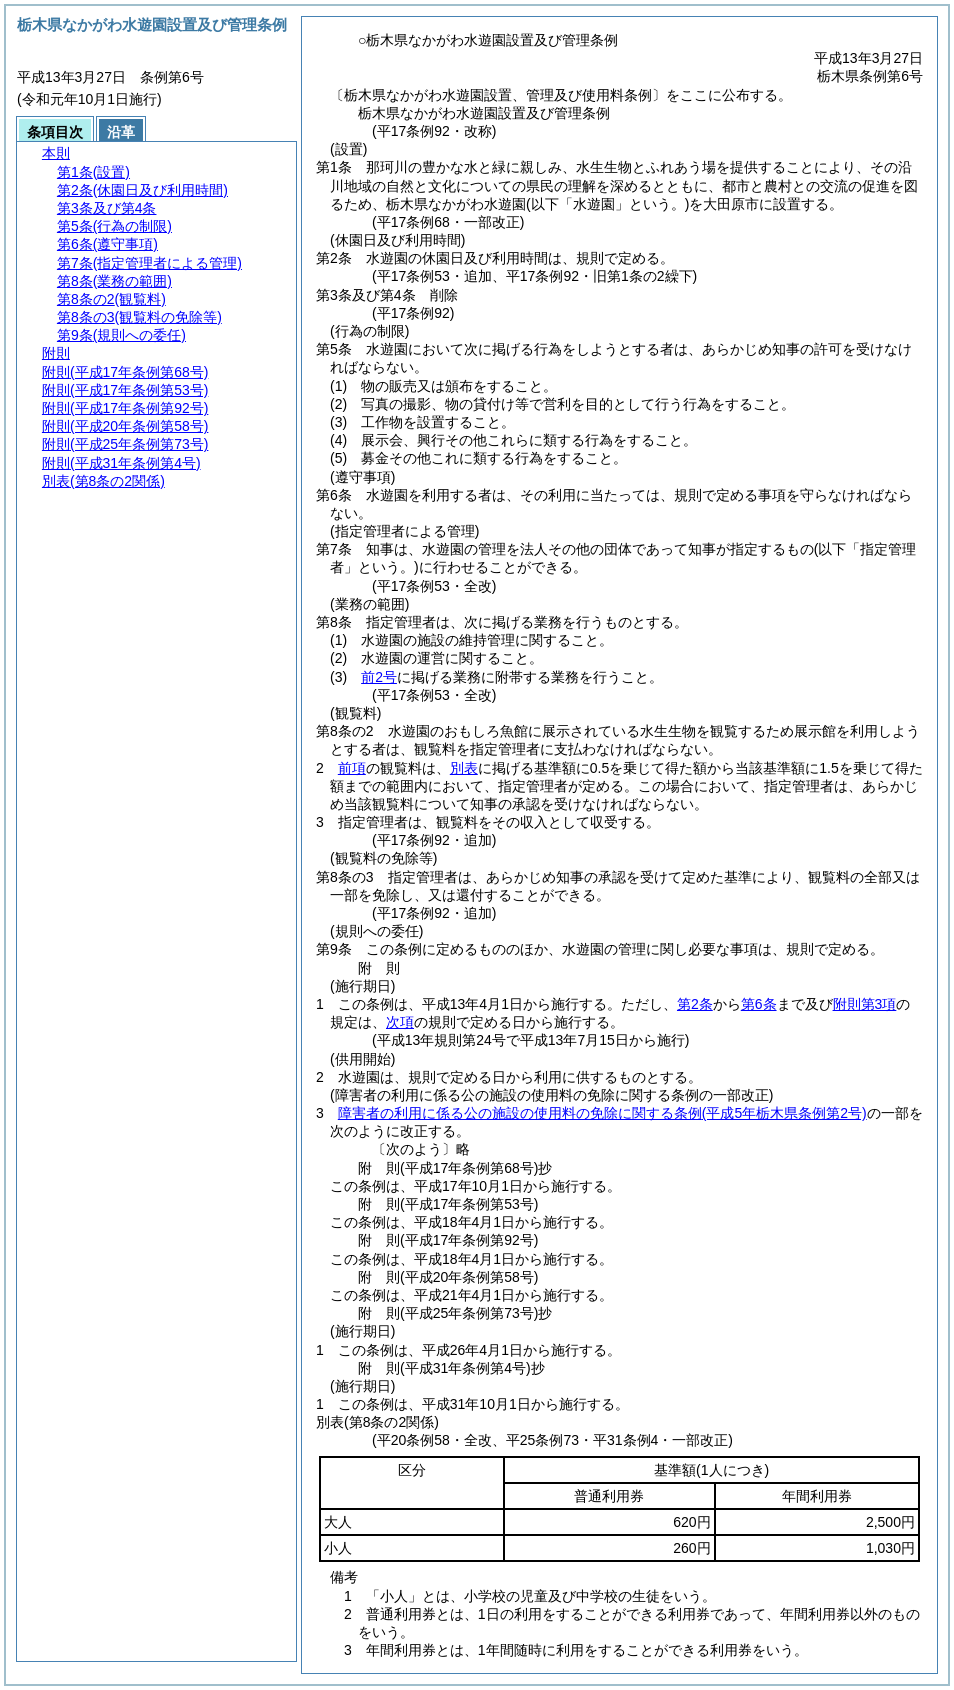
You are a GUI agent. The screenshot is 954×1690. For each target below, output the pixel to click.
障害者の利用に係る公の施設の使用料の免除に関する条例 (602, 1113)
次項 (400, 1022)
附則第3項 (865, 1004)
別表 (464, 768)
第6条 (759, 1004)
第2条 (695, 1004)
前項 (352, 768)
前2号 (379, 677)
